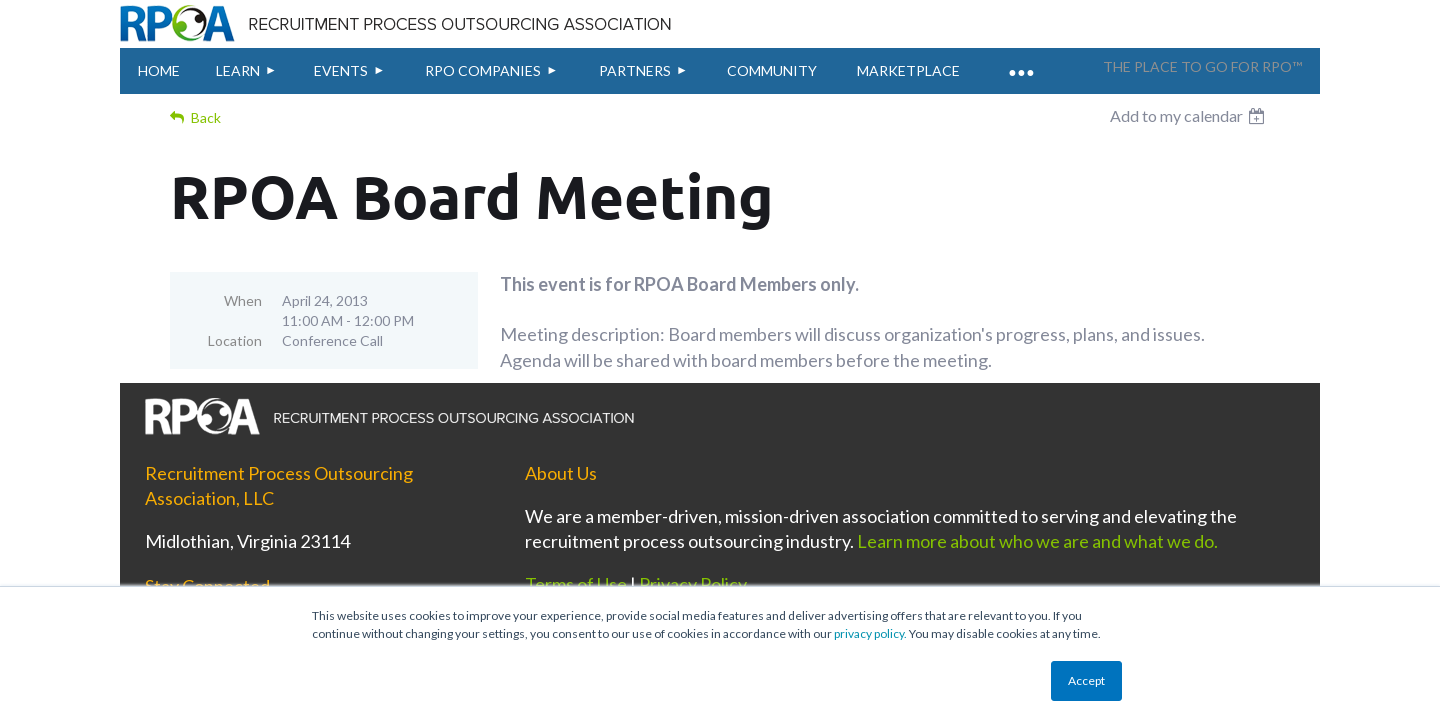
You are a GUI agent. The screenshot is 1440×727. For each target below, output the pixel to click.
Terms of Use (576, 584)
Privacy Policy (693, 584)
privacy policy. (870, 633)
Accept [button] (1086, 680)
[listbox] (1190, 116)
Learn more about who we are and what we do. (1037, 541)
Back (206, 117)
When (243, 300)
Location (235, 340)
